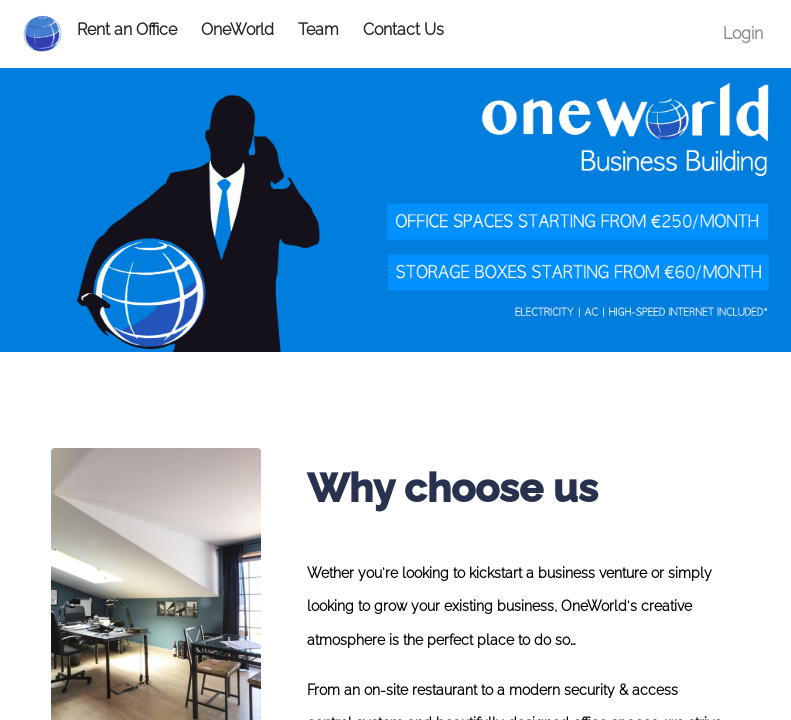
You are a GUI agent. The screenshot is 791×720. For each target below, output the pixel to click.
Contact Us (403, 29)
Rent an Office (127, 29)
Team (318, 29)
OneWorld (237, 29)
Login (743, 33)
